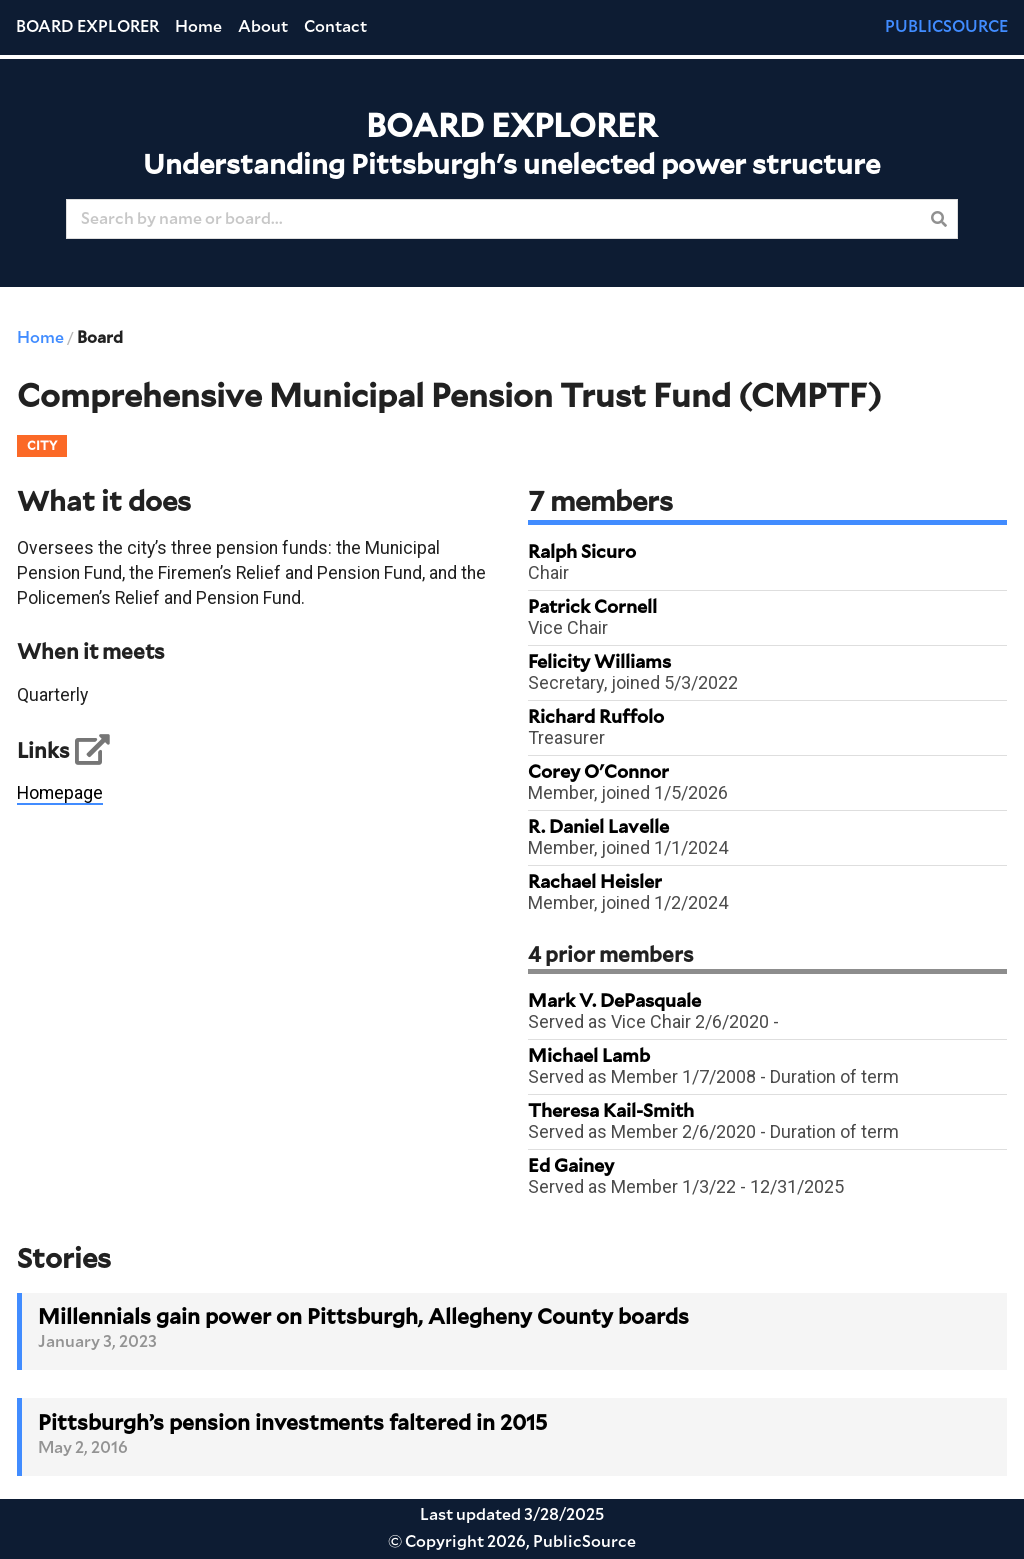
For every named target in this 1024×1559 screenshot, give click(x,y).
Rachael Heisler (595, 883)
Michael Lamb (589, 1057)
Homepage (60, 793)
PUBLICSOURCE (946, 27)
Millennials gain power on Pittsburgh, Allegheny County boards (363, 1317)
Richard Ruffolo (596, 718)
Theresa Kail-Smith (611, 1112)
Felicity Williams (599, 663)
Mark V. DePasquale (614, 1002)
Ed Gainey (571, 1167)
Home (198, 27)
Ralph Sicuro (582, 553)
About (263, 27)
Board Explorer (87, 27)
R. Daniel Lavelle (598, 828)
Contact (335, 27)
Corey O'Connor (598, 773)
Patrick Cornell (592, 608)
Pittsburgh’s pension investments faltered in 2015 (292, 1423)
